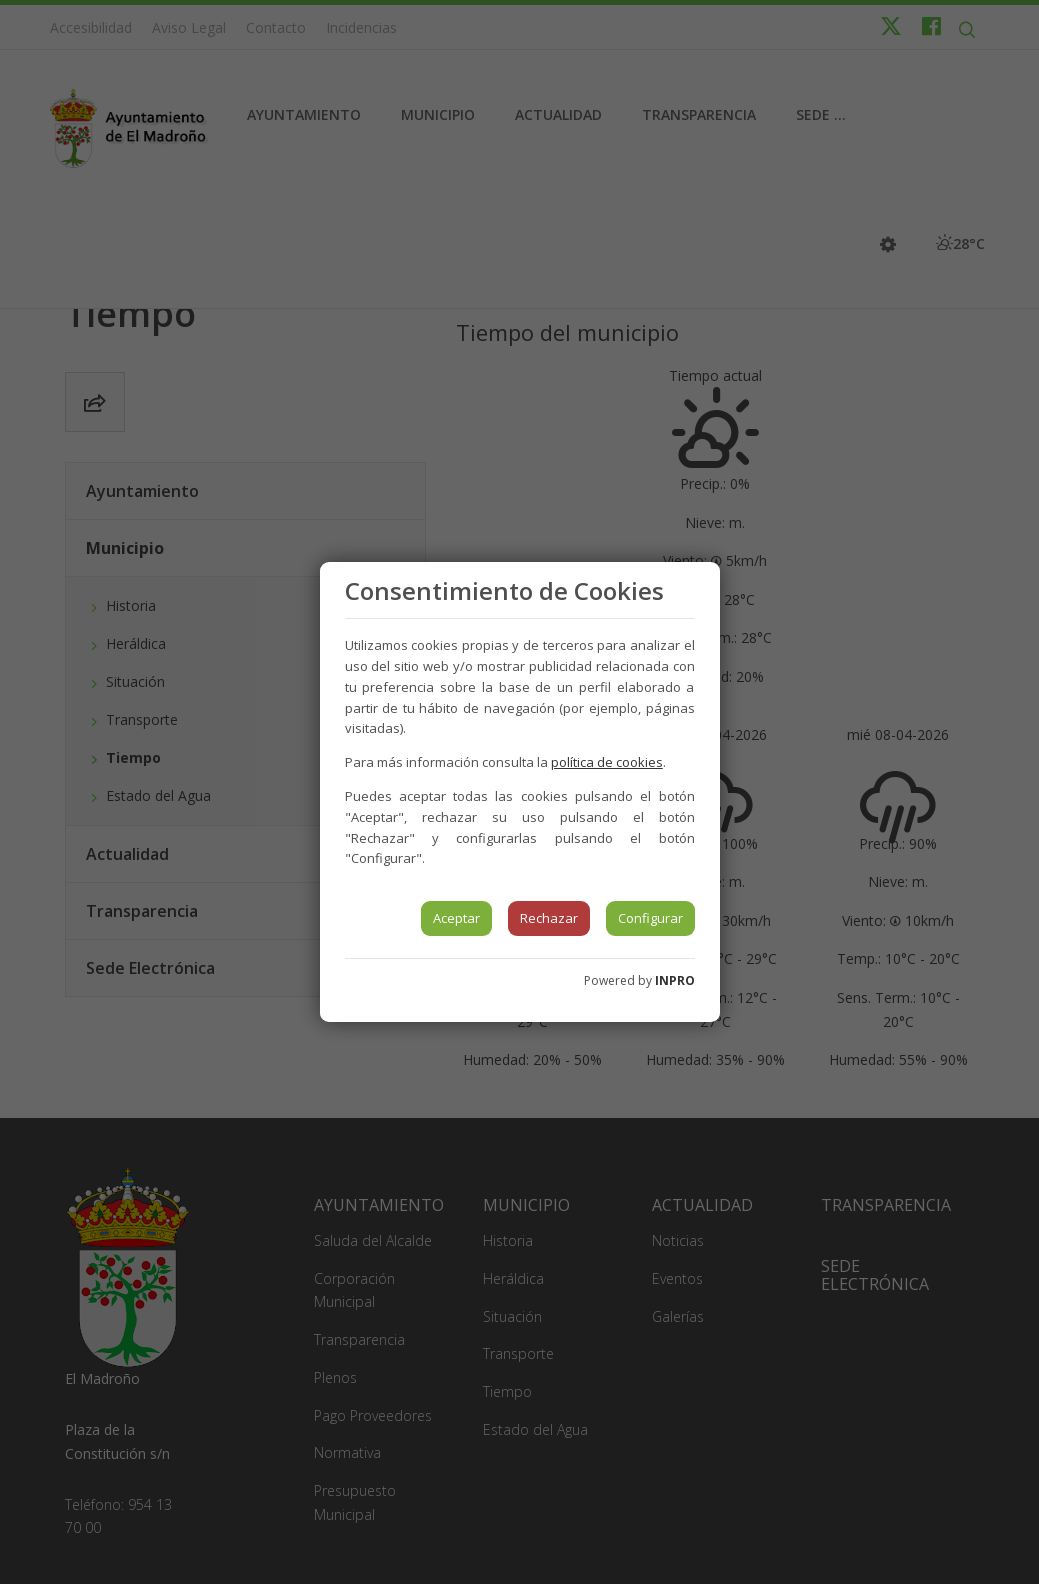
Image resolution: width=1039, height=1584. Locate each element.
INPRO (675, 980)
